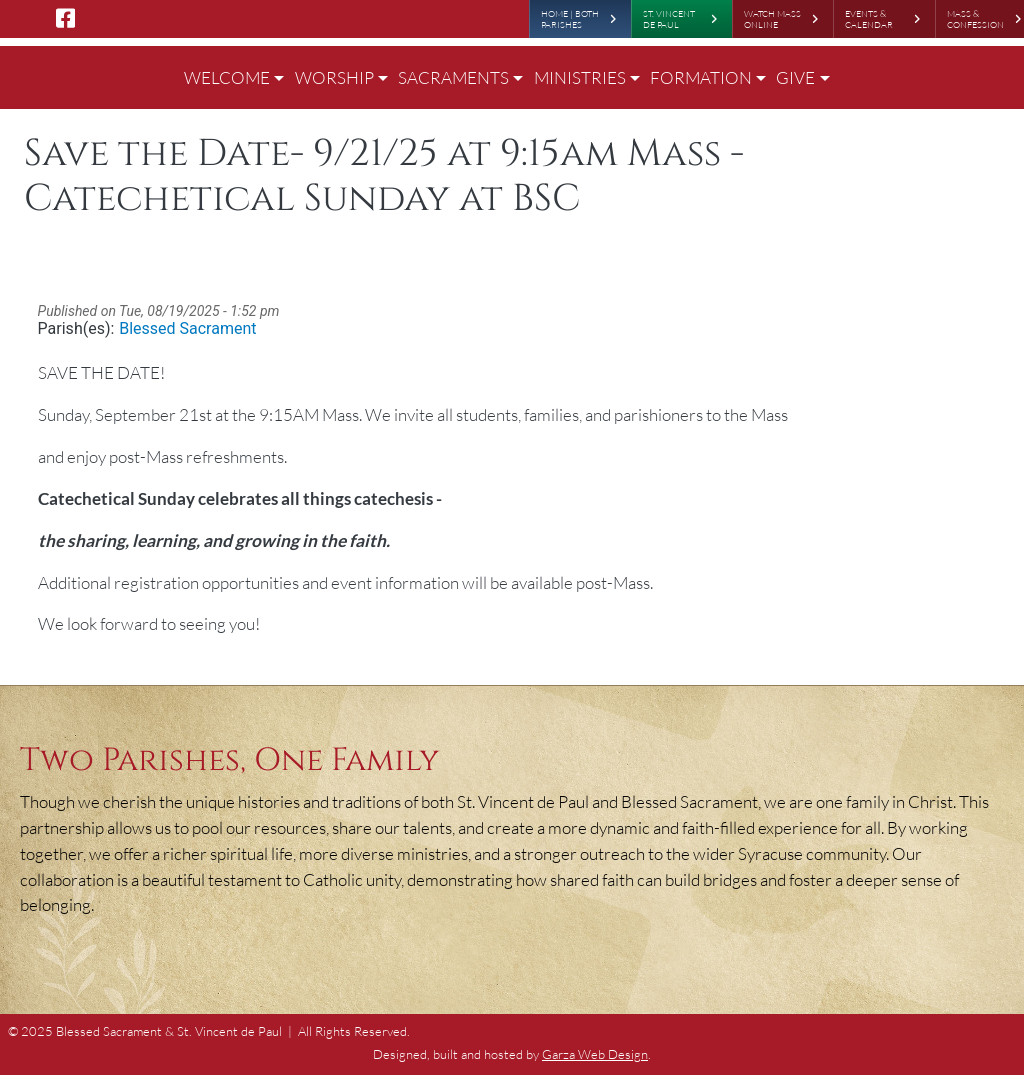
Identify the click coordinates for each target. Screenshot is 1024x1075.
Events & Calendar (869, 19)
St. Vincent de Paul (669, 19)
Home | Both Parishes (570, 19)
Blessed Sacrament (187, 328)
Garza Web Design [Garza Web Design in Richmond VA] (595, 1054)
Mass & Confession (975, 19)
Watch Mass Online (772, 19)
